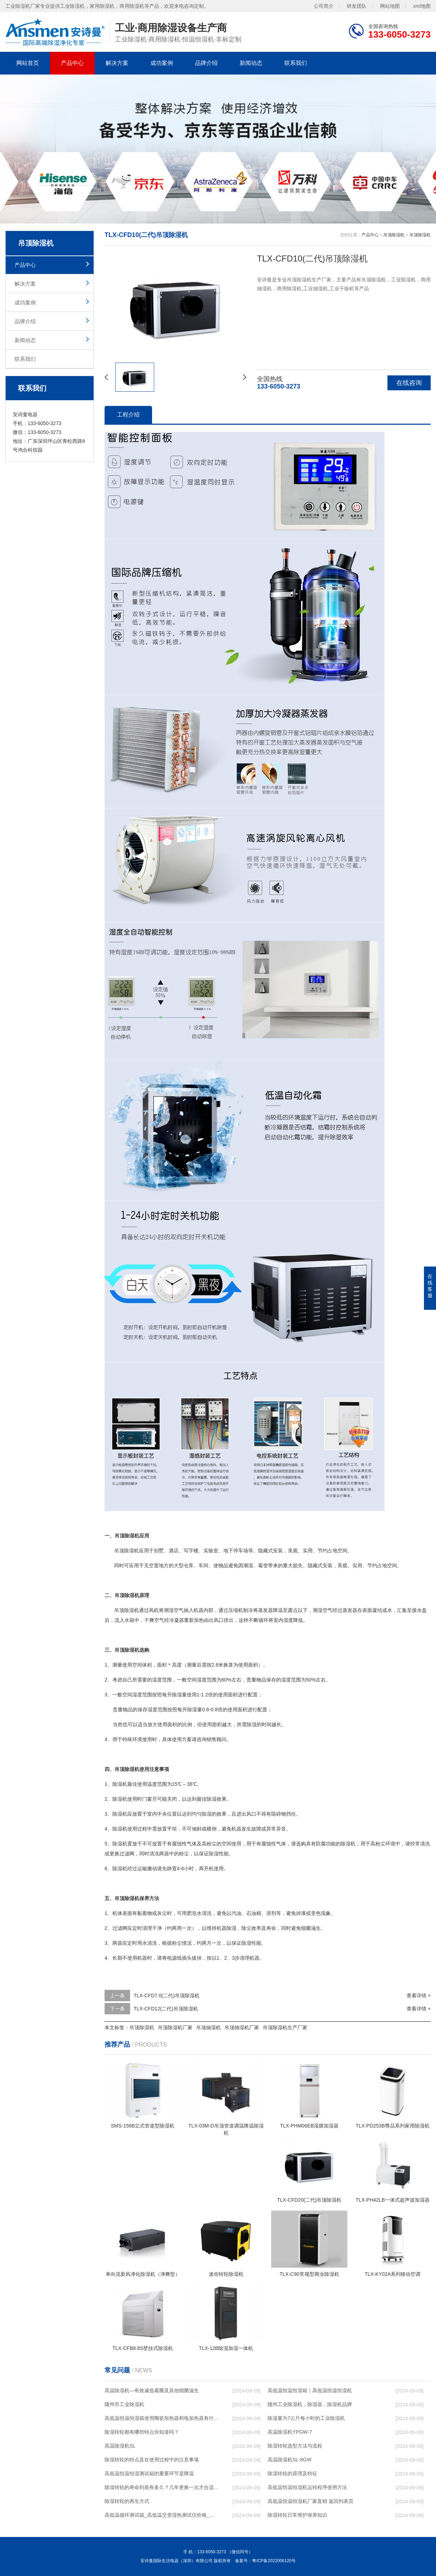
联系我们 (295, 63)
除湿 (129, 1610)
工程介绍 (128, 415)
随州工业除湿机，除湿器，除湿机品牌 (310, 2404)
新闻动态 (251, 63)
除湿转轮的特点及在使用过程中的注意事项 (152, 2459)
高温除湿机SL (120, 2446)
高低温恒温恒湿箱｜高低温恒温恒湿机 (310, 2390)
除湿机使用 (124, 1799)
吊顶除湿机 (393, 234)
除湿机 (131, 1550)
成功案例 (161, 63)
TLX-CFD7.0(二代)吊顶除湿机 (167, 1995)
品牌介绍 (206, 63)
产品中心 (72, 63)
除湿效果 (217, 1799)
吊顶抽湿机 (208, 2027)
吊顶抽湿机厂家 (241, 2027)
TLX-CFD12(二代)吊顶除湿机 (166, 2008)
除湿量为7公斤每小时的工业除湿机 (306, 2418)
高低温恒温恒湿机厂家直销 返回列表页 (310, 2501)
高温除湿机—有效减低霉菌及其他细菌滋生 (152, 2390)
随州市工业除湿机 (124, 2404)
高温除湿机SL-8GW (290, 2459)
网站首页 (27, 63)
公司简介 (324, 6)
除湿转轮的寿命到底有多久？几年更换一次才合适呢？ (162, 2487)
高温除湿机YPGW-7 (290, 2432)
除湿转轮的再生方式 (127, 2501)
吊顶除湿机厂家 (175, 2027)
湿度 (288, 1620)
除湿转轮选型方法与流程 (295, 2446)
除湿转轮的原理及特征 (292, 2473)
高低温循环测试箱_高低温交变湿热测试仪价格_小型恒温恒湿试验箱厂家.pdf (162, 2515)
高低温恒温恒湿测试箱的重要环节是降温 (149, 2473)
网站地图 (390, 6)
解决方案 (117, 63)
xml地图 (422, 6)
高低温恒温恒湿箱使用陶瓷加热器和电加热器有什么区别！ (162, 2418)
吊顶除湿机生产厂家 (285, 2027)
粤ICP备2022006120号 (274, 2560)
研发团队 (357, 6)
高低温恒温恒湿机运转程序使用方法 (307, 2487)
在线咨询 (409, 382)
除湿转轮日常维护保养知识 (297, 2515)
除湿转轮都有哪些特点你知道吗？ (142, 2432)
